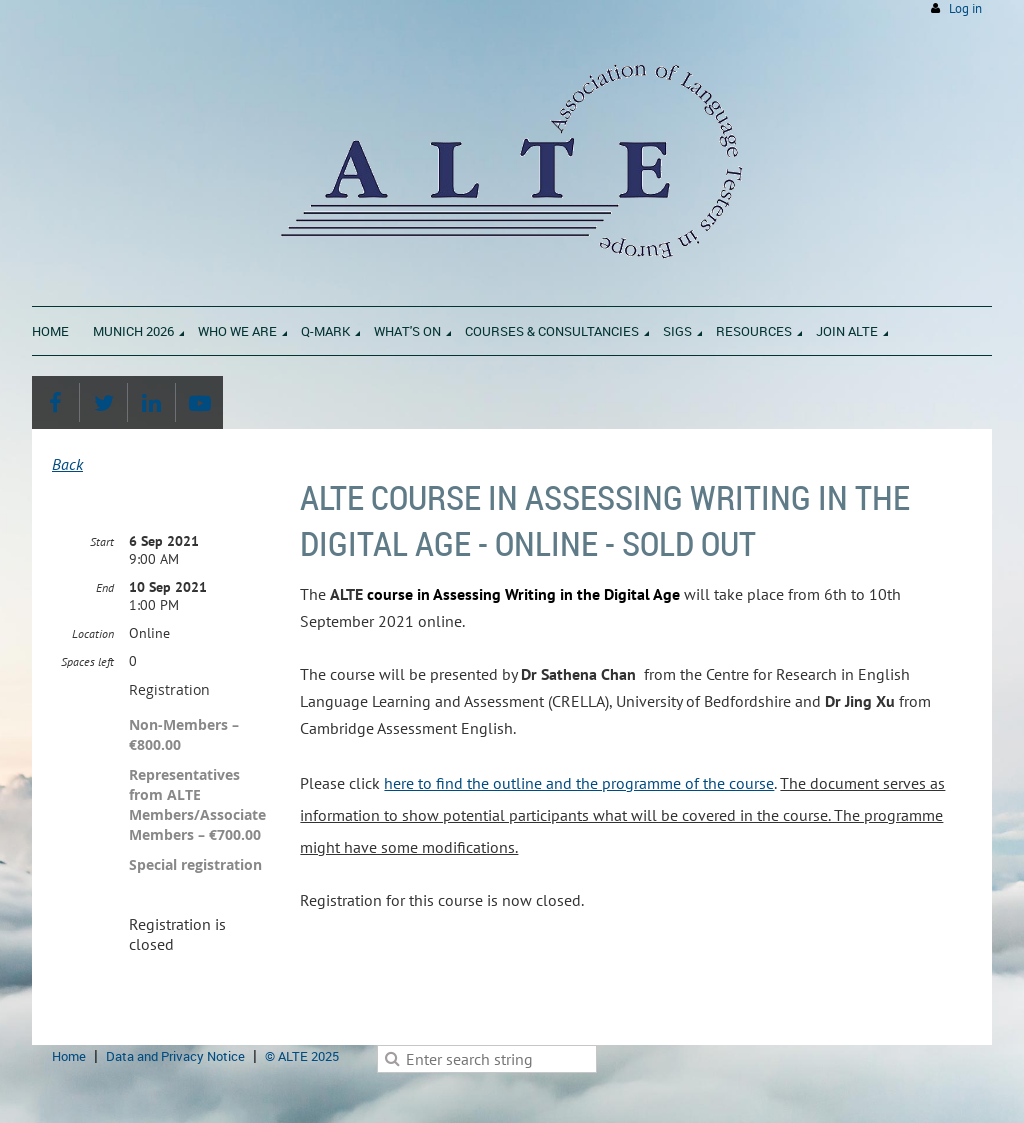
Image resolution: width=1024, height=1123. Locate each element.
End (105, 587)
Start (102, 541)
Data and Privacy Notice (175, 1056)
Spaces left (87, 661)
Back (67, 464)
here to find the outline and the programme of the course (579, 783)
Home (69, 1056)
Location (93, 633)
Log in (965, 8)
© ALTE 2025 (302, 1056)
